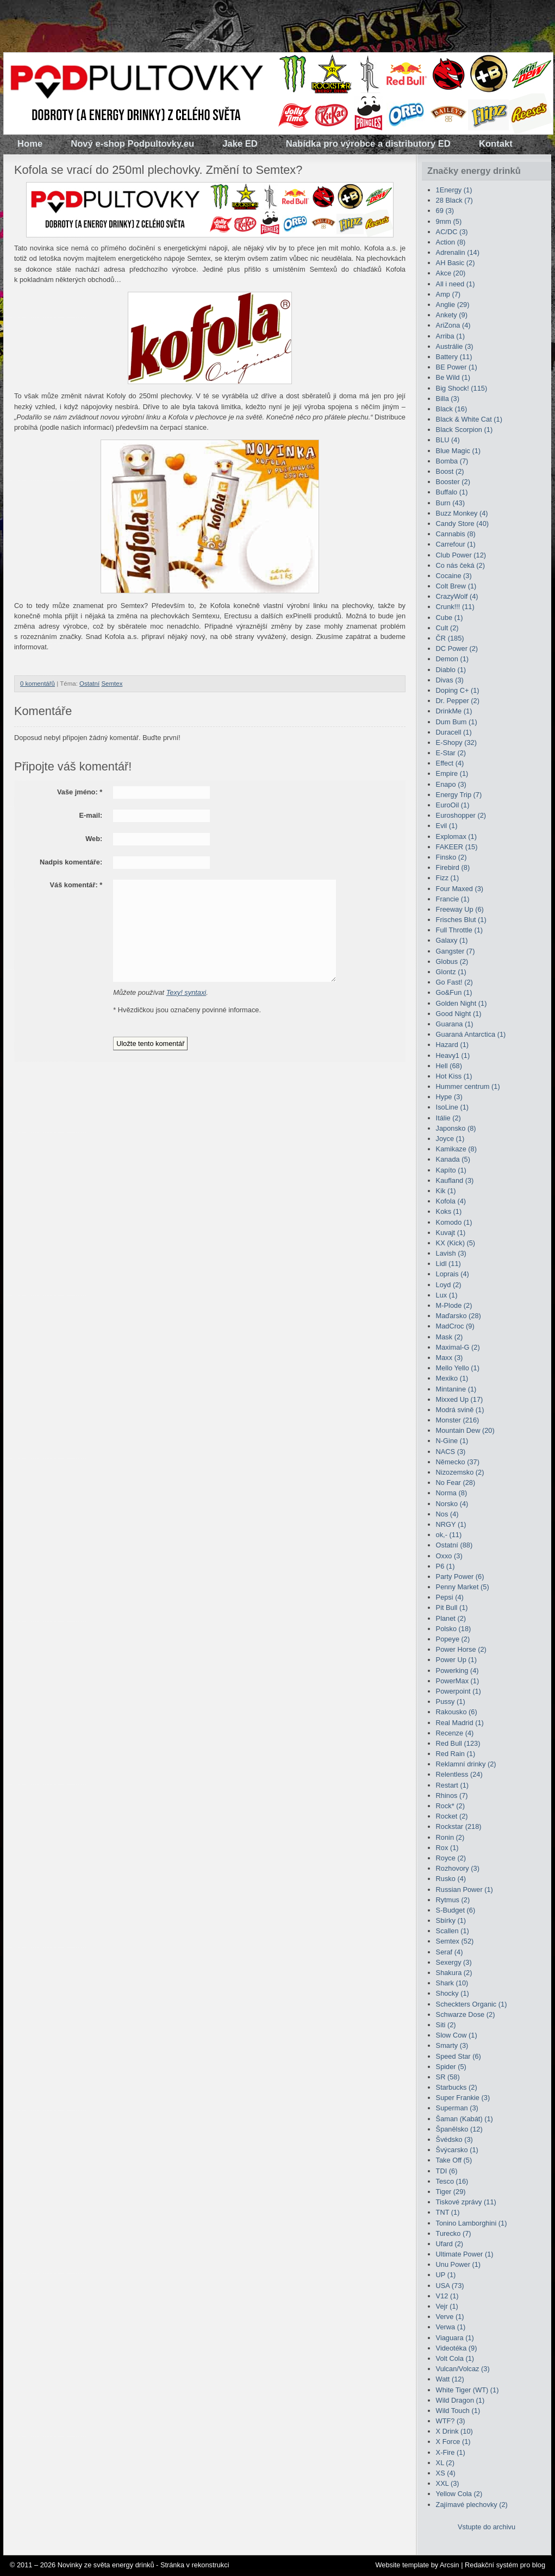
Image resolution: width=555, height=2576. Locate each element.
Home (29, 144)
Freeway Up (460, 909)
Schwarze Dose (465, 2014)
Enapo (451, 784)
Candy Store (462, 523)
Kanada (453, 1159)
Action (451, 242)
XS (446, 2473)
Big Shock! (462, 388)
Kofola (451, 1201)
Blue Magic (458, 451)
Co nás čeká (460, 565)
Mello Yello (457, 1368)
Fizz (447, 878)
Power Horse (461, 1649)
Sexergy (454, 1962)
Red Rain (456, 1754)
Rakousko (456, 1712)
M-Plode (454, 1305)
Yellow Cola (459, 2494)
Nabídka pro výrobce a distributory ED (368, 144)
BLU (448, 440)
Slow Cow (456, 2035)
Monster (457, 1420)
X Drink (454, 2431)
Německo (457, 1462)
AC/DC (452, 232)
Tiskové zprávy (466, 2202)
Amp (448, 294)
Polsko (453, 1629)
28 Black (454, 200)
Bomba (452, 461)
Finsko (451, 857)
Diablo (451, 670)
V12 (447, 2296)
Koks (449, 1211)
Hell (449, 1066)
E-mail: (91, 815)
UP (446, 2275)
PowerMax (457, 1681)
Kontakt (496, 144)
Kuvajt (451, 1233)
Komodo (454, 1222)
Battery (454, 357)
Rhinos (452, 1795)
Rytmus (453, 1900)
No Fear (456, 1482)
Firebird (453, 867)
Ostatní (89, 683)
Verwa (451, 2327)
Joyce (450, 1139)
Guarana (454, 1024)
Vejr (447, 2306)
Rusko (451, 1879)
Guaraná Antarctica (471, 1034)
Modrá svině (460, 1410)
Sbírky (451, 1920)
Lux (447, 1295)
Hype (449, 1097)
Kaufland (455, 1180)
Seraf (449, 1952)
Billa (447, 398)
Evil (447, 826)
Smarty (452, 2045)
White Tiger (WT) (467, 2390)
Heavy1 (453, 1055)
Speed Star (458, 2056)
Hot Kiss (454, 1076)
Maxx (449, 1357)
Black (451, 409)
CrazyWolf (457, 596)
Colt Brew (456, 586)
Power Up (456, 1660)
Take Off (454, 2160)
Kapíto (451, 1170)
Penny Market (462, 1587)
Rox (447, 1848)
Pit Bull (452, 1607)
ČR (450, 638)
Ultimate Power (465, 2254)
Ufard (450, 2244)
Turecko (453, 2233)
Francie (453, 899)
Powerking (457, 1670)
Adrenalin (457, 252)
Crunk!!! (455, 607)
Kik (446, 1191)
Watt (450, 2379)
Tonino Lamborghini (471, 2223)
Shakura (454, 1973)
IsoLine (452, 1107)
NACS (451, 1451)
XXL (447, 2483)
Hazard (452, 1045)
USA (450, 2286)
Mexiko (452, 1378)
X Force (453, 2441)
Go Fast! (454, 982)
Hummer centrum (468, 1086)
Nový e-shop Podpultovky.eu (132, 144)
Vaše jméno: (79, 792)
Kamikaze (456, 1149)
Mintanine (456, 1389)
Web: (93, 839)
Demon (452, 659)
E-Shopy (456, 742)
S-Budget (456, 1910)
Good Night (459, 1014)
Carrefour (456, 544)
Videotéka (456, 2348)
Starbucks (456, 2087)
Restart (452, 1785)
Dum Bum (456, 722)
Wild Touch (458, 2410)
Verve (450, 2316)
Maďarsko (458, 1316)
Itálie (448, 1118)
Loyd (449, 1285)
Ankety (451, 315)
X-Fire (450, 2452)
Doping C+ (457, 690)
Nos (447, 1514)
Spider (451, 2067)
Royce (451, 1858)
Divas (450, 680)
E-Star (451, 753)
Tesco (452, 2181)
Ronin (450, 1837)
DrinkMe (454, 711)
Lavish (451, 1253)
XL (445, 2463)
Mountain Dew (465, 1430)
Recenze (455, 1733)
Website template (402, 2565)
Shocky (452, 1993)
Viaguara (455, 2338)
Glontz (451, 972)
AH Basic (455, 263)
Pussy (450, 1701)
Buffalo (452, 492)
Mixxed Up (459, 1399)
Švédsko (454, 2139)
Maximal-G (458, 1347)
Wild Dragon (460, 2400)
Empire (452, 773)
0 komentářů (37, 683)
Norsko (452, 1504)
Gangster (455, 951)
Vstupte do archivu (486, 2527)
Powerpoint (458, 1691)
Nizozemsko (460, 1472)
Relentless (459, 1774)
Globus (452, 961)
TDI (447, 2171)
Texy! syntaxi (186, 992)
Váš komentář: (75, 885)
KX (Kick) (456, 1243)
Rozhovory (457, 1868)
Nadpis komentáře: (71, 862)
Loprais (452, 1274)
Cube (449, 617)
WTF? (450, 2421)
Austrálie (454, 346)
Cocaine (454, 576)
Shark (452, 1983)
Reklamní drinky (466, 1764)
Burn (450, 503)
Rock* (450, 1806)
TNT (448, 2212)
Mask (449, 1337)
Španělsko (459, 2129)
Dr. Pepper (457, 701)
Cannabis (456, 534)
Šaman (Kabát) (464, 2119)
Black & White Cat (469, 419)
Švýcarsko (457, 2150)
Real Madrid (460, 1723)
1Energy (454, 190)
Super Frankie (463, 2098)
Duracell (454, 732)
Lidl (448, 1263)
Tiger (451, 2192)
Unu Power (458, 2264)
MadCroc (455, 1326)
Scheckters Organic (471, 2004)
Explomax (456, 836)
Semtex (111, 683)
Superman (457, 2108)
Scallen (452, 1931)
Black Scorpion (464, 429)
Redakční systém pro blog (505, 2565)
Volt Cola (455, 2358)
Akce (451, 273)
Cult (447, 628)
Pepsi (450, 1597)
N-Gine (452, 1441)
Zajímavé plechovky (472, 2504)
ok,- (449, 1535)
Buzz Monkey (462, 513)
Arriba (450, 336)
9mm (449, 221)
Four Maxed (459, 889)
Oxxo (449, 1556)
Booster (453, 482)
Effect (450, 763)
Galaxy (452, 940)
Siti (446, 2025)
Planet (451, 1618)
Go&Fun (454, 992)
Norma (451, 1493)
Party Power (460, 1576)
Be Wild (453, 377)
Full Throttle (459, 930)
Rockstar (459, 1826)
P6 (445, 1566)
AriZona (453, 325)
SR (448, 2077)
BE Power (456, 367)
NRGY (451, 1524)
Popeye (453, 1639)
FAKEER (457, 847)
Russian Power (464, 1889)
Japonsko (456, 1128)
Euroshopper (461, 815)
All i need (455, 284)
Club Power (461, 555)
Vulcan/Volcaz (463, 2369)
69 (445, 210)
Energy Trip (459, 795)
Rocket (452, 1816)
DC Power (457, 648)
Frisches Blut (461, 920)
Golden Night (461, 1003)
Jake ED (240, 144)
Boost (450, 471)
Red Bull (458, 1743)
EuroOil (453, 805)
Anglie (453, 304)
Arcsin (449, 2565)
